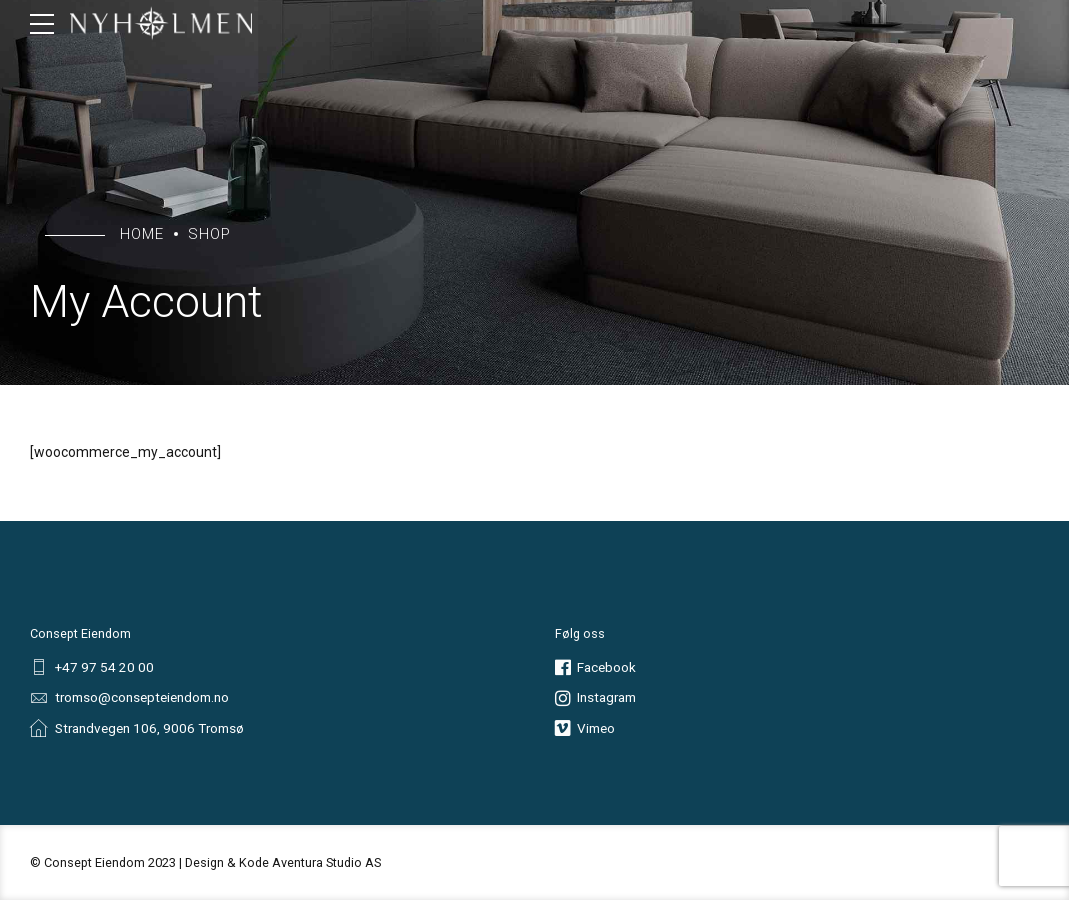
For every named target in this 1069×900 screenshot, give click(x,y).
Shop (209, 234)
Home (142, 234)
